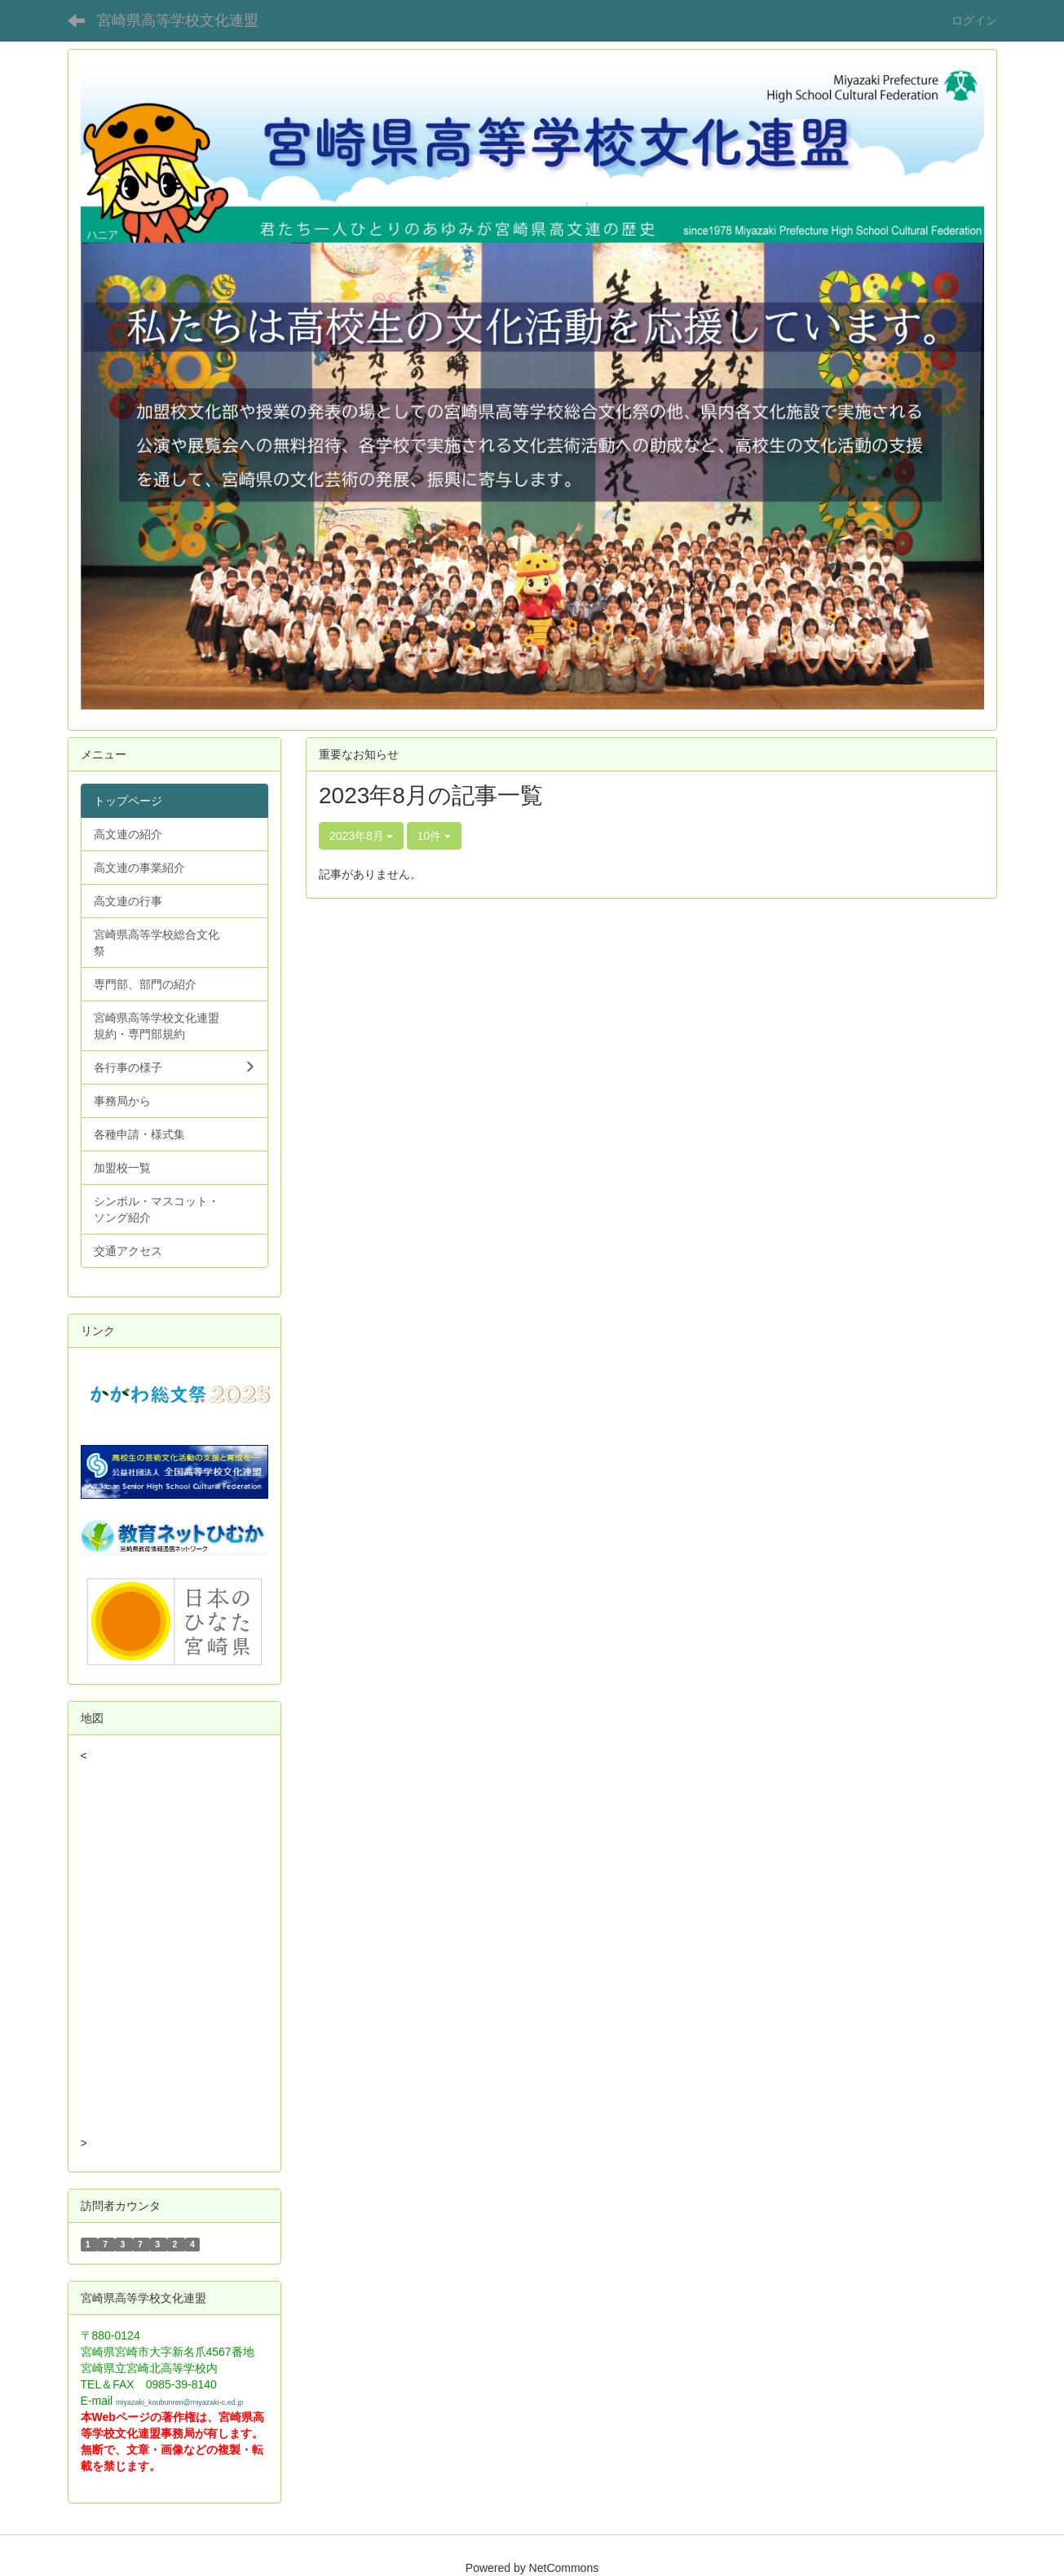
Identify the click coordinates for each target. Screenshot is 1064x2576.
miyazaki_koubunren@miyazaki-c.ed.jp (179, 2402)
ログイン (974, 20)
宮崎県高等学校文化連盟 (177, 20)
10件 (434, 835)
